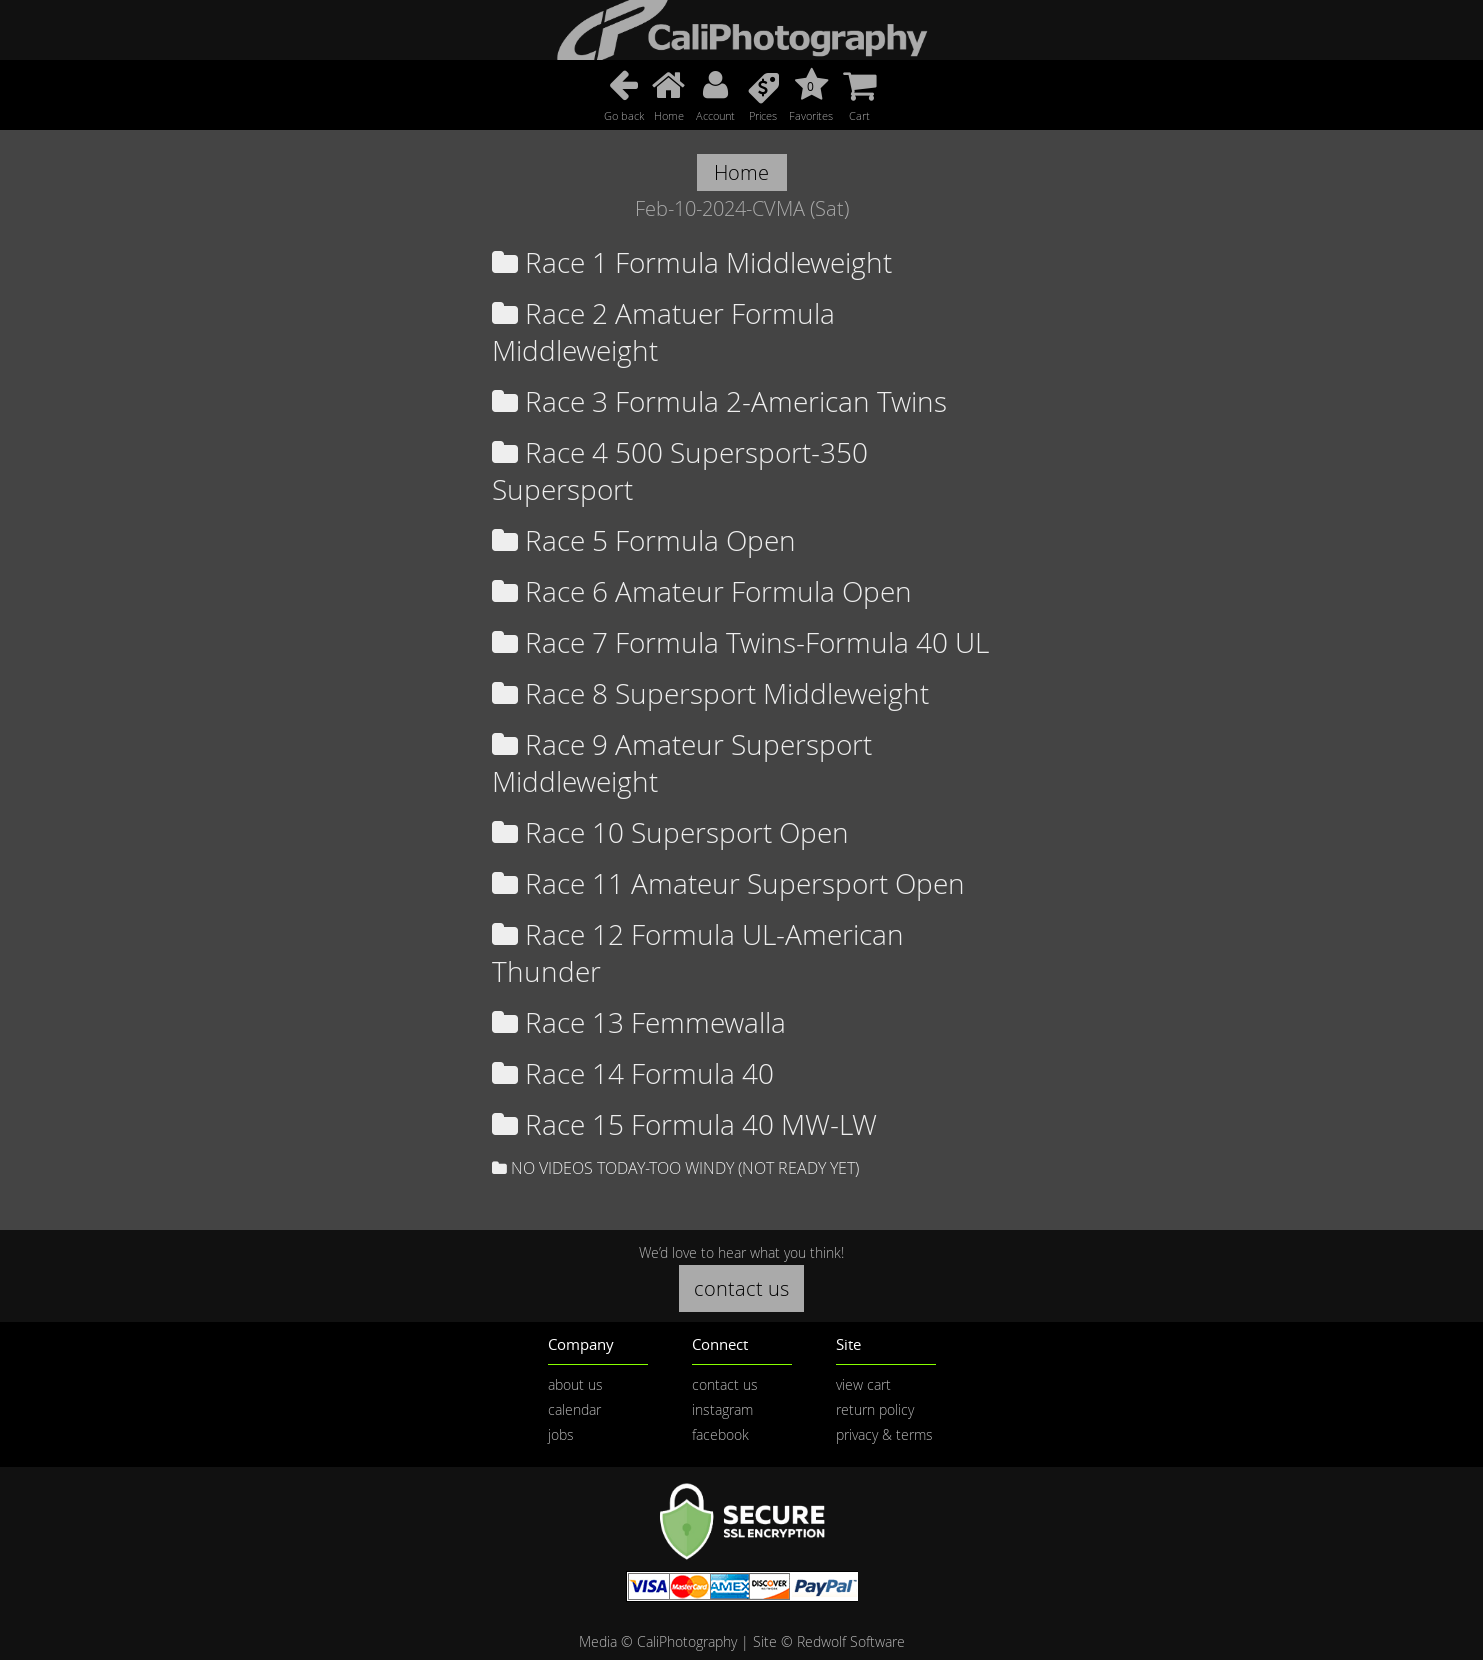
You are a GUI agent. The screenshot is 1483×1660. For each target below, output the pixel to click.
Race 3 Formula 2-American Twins (719, 401)
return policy (875, 1409)
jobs (561, 1434)
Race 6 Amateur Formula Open (702, 591)
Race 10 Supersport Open (670, 832)
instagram (722, 1409)
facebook (720, 1434)
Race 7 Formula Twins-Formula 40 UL (740, 642)
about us (575, 1384)
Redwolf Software (851, 1641)
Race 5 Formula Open (644, 540)
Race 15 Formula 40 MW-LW (684, 1124)
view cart (863, 1384)
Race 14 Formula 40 (633, 1073)
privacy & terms (884, 1434)
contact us (741, 1288)
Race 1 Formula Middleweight (692, 262)
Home (741, 172)
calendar (574, 1409)
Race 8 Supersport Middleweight (710, 693)
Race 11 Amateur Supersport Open (728, 883)
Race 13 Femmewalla (639, 1022)
